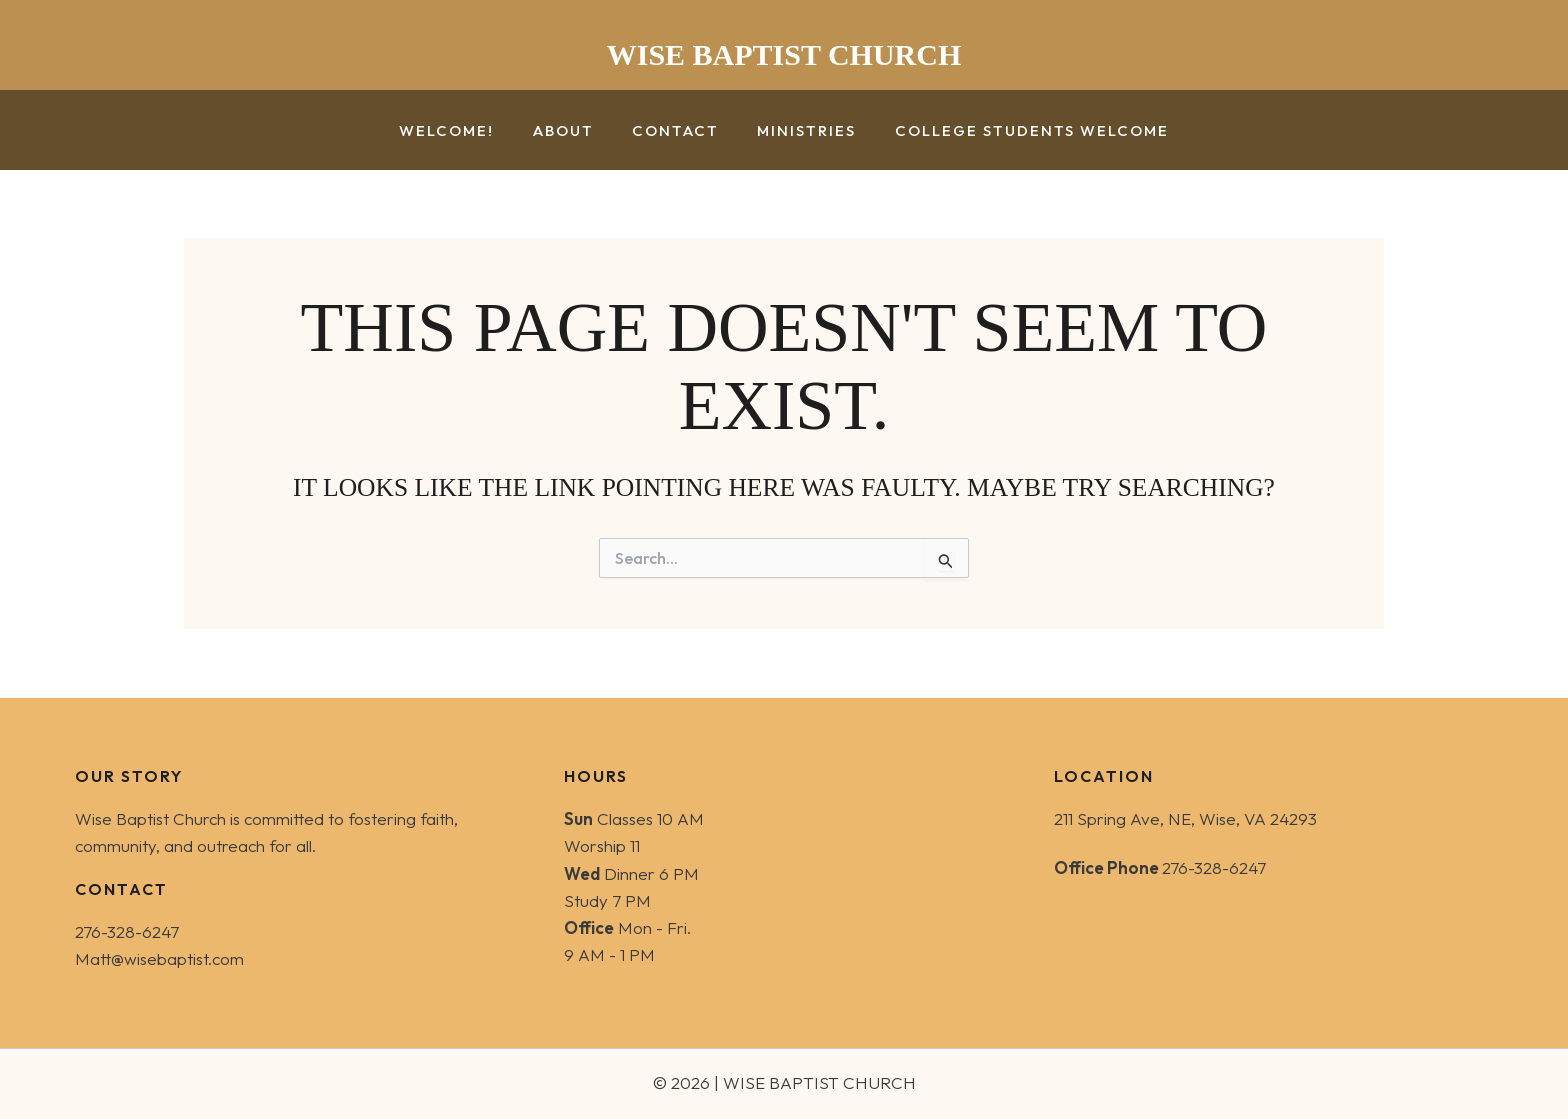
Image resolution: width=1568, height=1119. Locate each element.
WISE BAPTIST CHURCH (784, 54)
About (571, 131)
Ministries (798, 131)
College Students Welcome (1015, 131)
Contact (675, 131)
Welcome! (463, 131)
